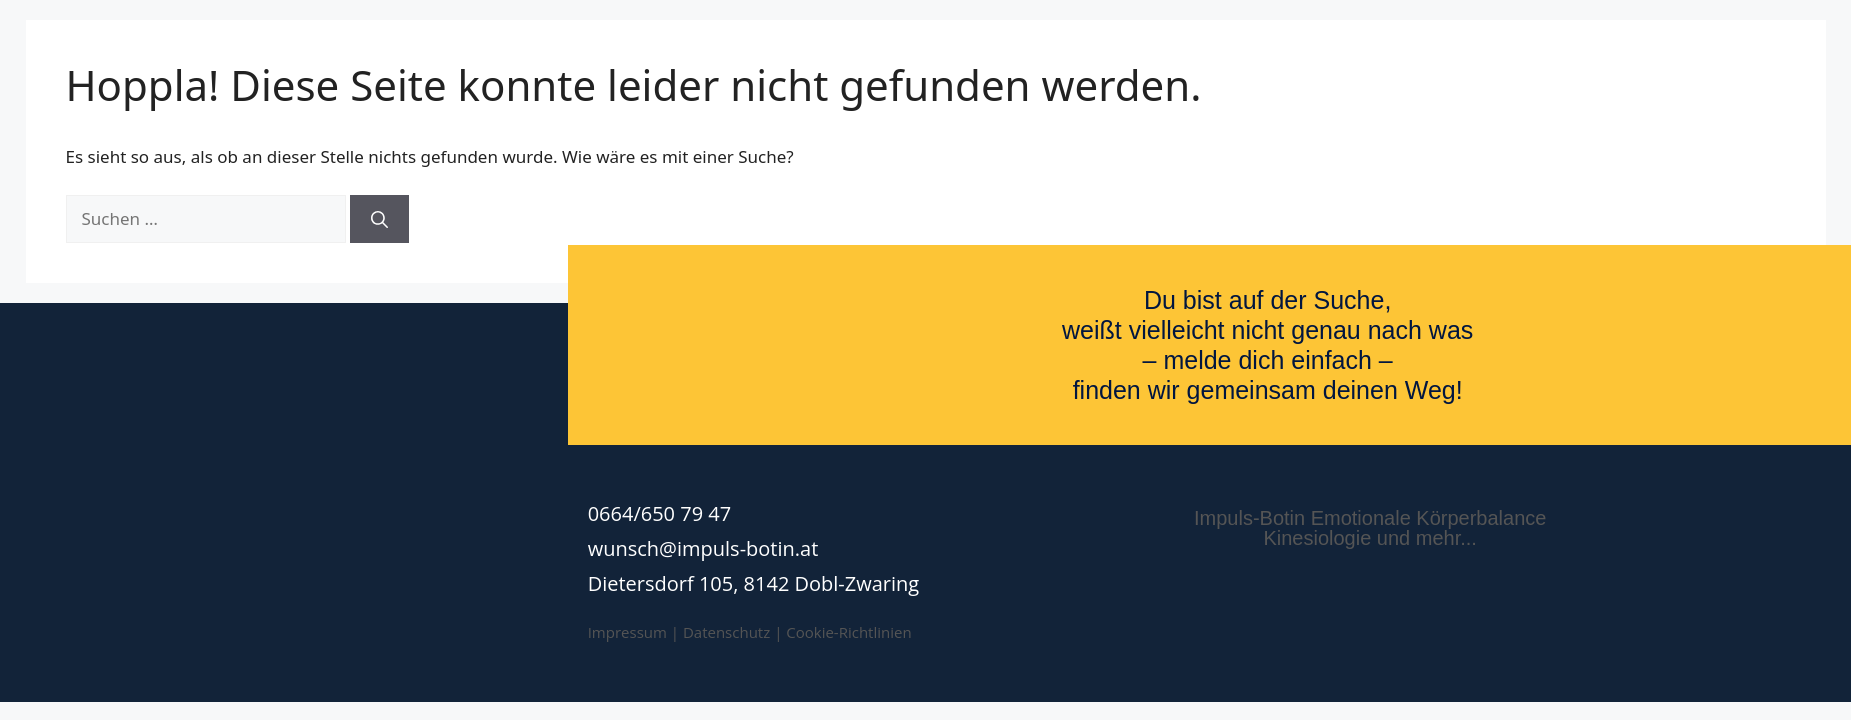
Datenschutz (726, 632)
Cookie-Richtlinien (848, 632)
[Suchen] (379, 219)
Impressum (627, 632)
